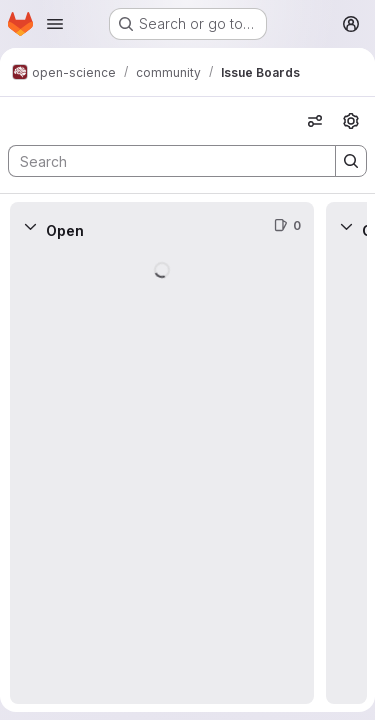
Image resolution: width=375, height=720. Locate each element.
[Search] (162, 161)
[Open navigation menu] (55, 24)
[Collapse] (30, 226)
